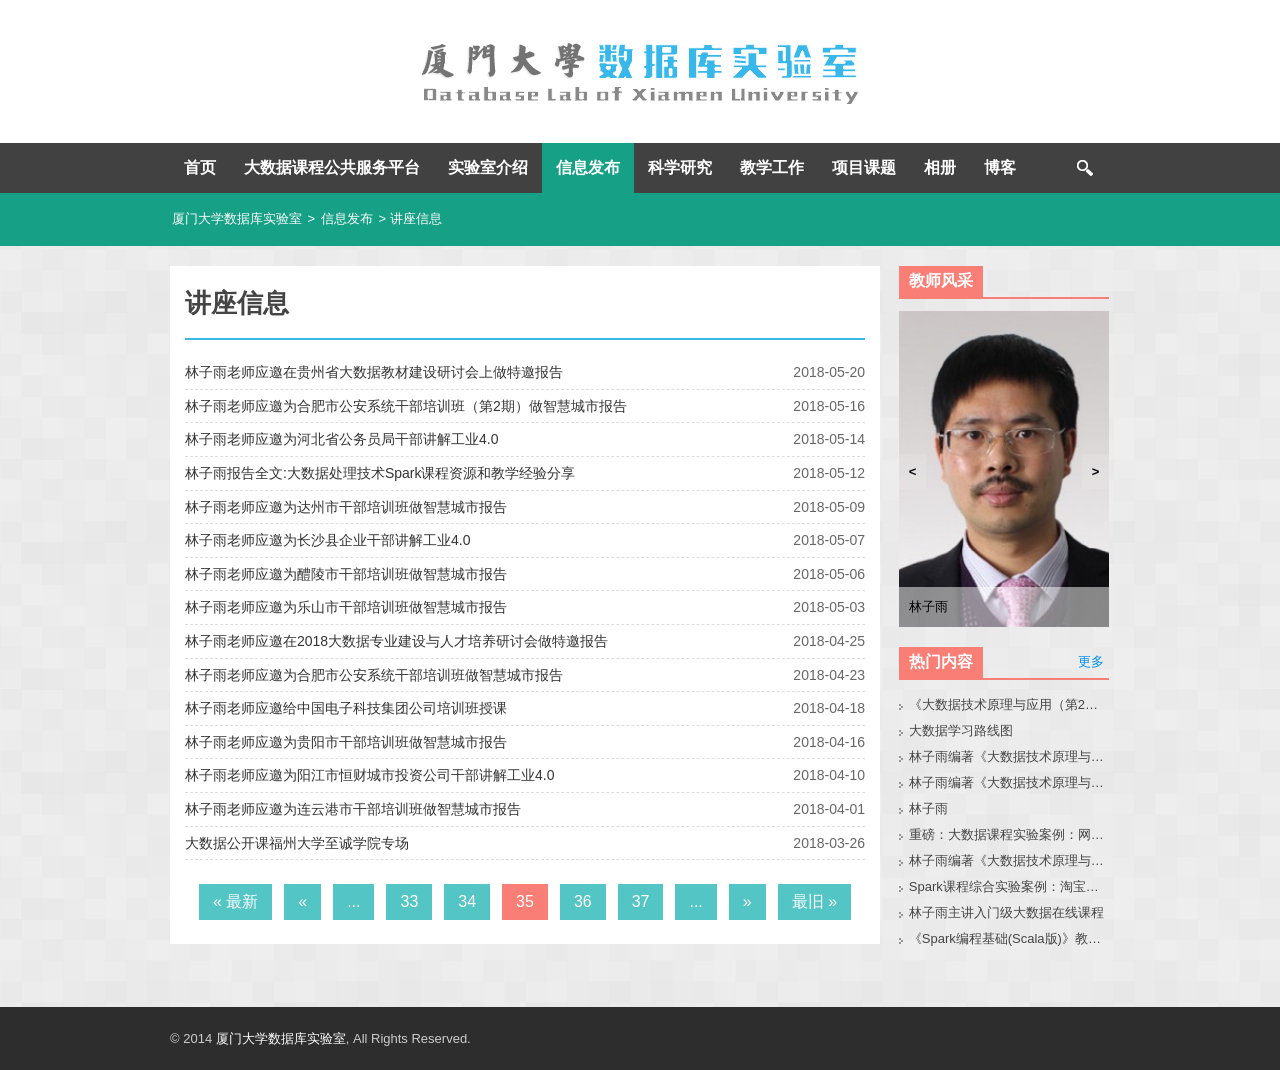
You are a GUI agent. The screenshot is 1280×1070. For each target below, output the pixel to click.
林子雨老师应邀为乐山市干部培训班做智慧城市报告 (346, 607)
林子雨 (928, 808)
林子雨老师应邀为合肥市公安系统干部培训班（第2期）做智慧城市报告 (406, 406)
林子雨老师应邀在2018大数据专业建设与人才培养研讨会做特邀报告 (396, 641)
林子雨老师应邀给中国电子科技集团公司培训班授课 (346, 708)
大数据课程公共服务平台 (332, 167)
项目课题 (864, 167)
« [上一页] (302, 901)
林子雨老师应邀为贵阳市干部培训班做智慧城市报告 (346, 742)
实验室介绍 (488, 167)
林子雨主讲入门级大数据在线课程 (1006, 912)
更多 (1091, 661)
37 (641, 901)
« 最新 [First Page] (235, 901)
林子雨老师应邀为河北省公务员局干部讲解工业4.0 (341, 439)
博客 (1000, 167)
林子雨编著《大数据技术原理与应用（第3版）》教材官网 (1009, 756)
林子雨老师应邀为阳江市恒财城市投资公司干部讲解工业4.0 (369, 775)
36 (583, 901)
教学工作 (772, 167)
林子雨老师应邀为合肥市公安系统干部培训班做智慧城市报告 (374, 675)
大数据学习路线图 (961, 730)
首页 (200, 167)
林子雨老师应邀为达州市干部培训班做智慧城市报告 (346, 507)
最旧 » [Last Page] (814, 901)
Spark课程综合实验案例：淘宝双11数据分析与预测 (1009, 886)
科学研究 (680, 167)
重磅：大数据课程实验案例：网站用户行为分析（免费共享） (1009, 834)
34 (467, 901)
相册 (940, 167)
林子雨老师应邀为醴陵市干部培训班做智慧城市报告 (346, 574)
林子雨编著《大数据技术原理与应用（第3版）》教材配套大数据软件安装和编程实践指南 (1009, 860)
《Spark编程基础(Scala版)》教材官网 (1009, 938)
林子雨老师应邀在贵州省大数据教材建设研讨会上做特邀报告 (374, 372)
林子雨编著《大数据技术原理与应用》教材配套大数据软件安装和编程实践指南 (1009, 782)
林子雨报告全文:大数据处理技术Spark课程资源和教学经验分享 (380, 473)
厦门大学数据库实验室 (237, 218)
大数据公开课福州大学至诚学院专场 (297, 843)
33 (409, 901)
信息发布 (588, 167)
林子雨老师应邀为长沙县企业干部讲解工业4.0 (327, 540)
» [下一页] (747, 901)
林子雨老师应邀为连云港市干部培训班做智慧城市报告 (353, 809)
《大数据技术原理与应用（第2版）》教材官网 (1009, 704)
